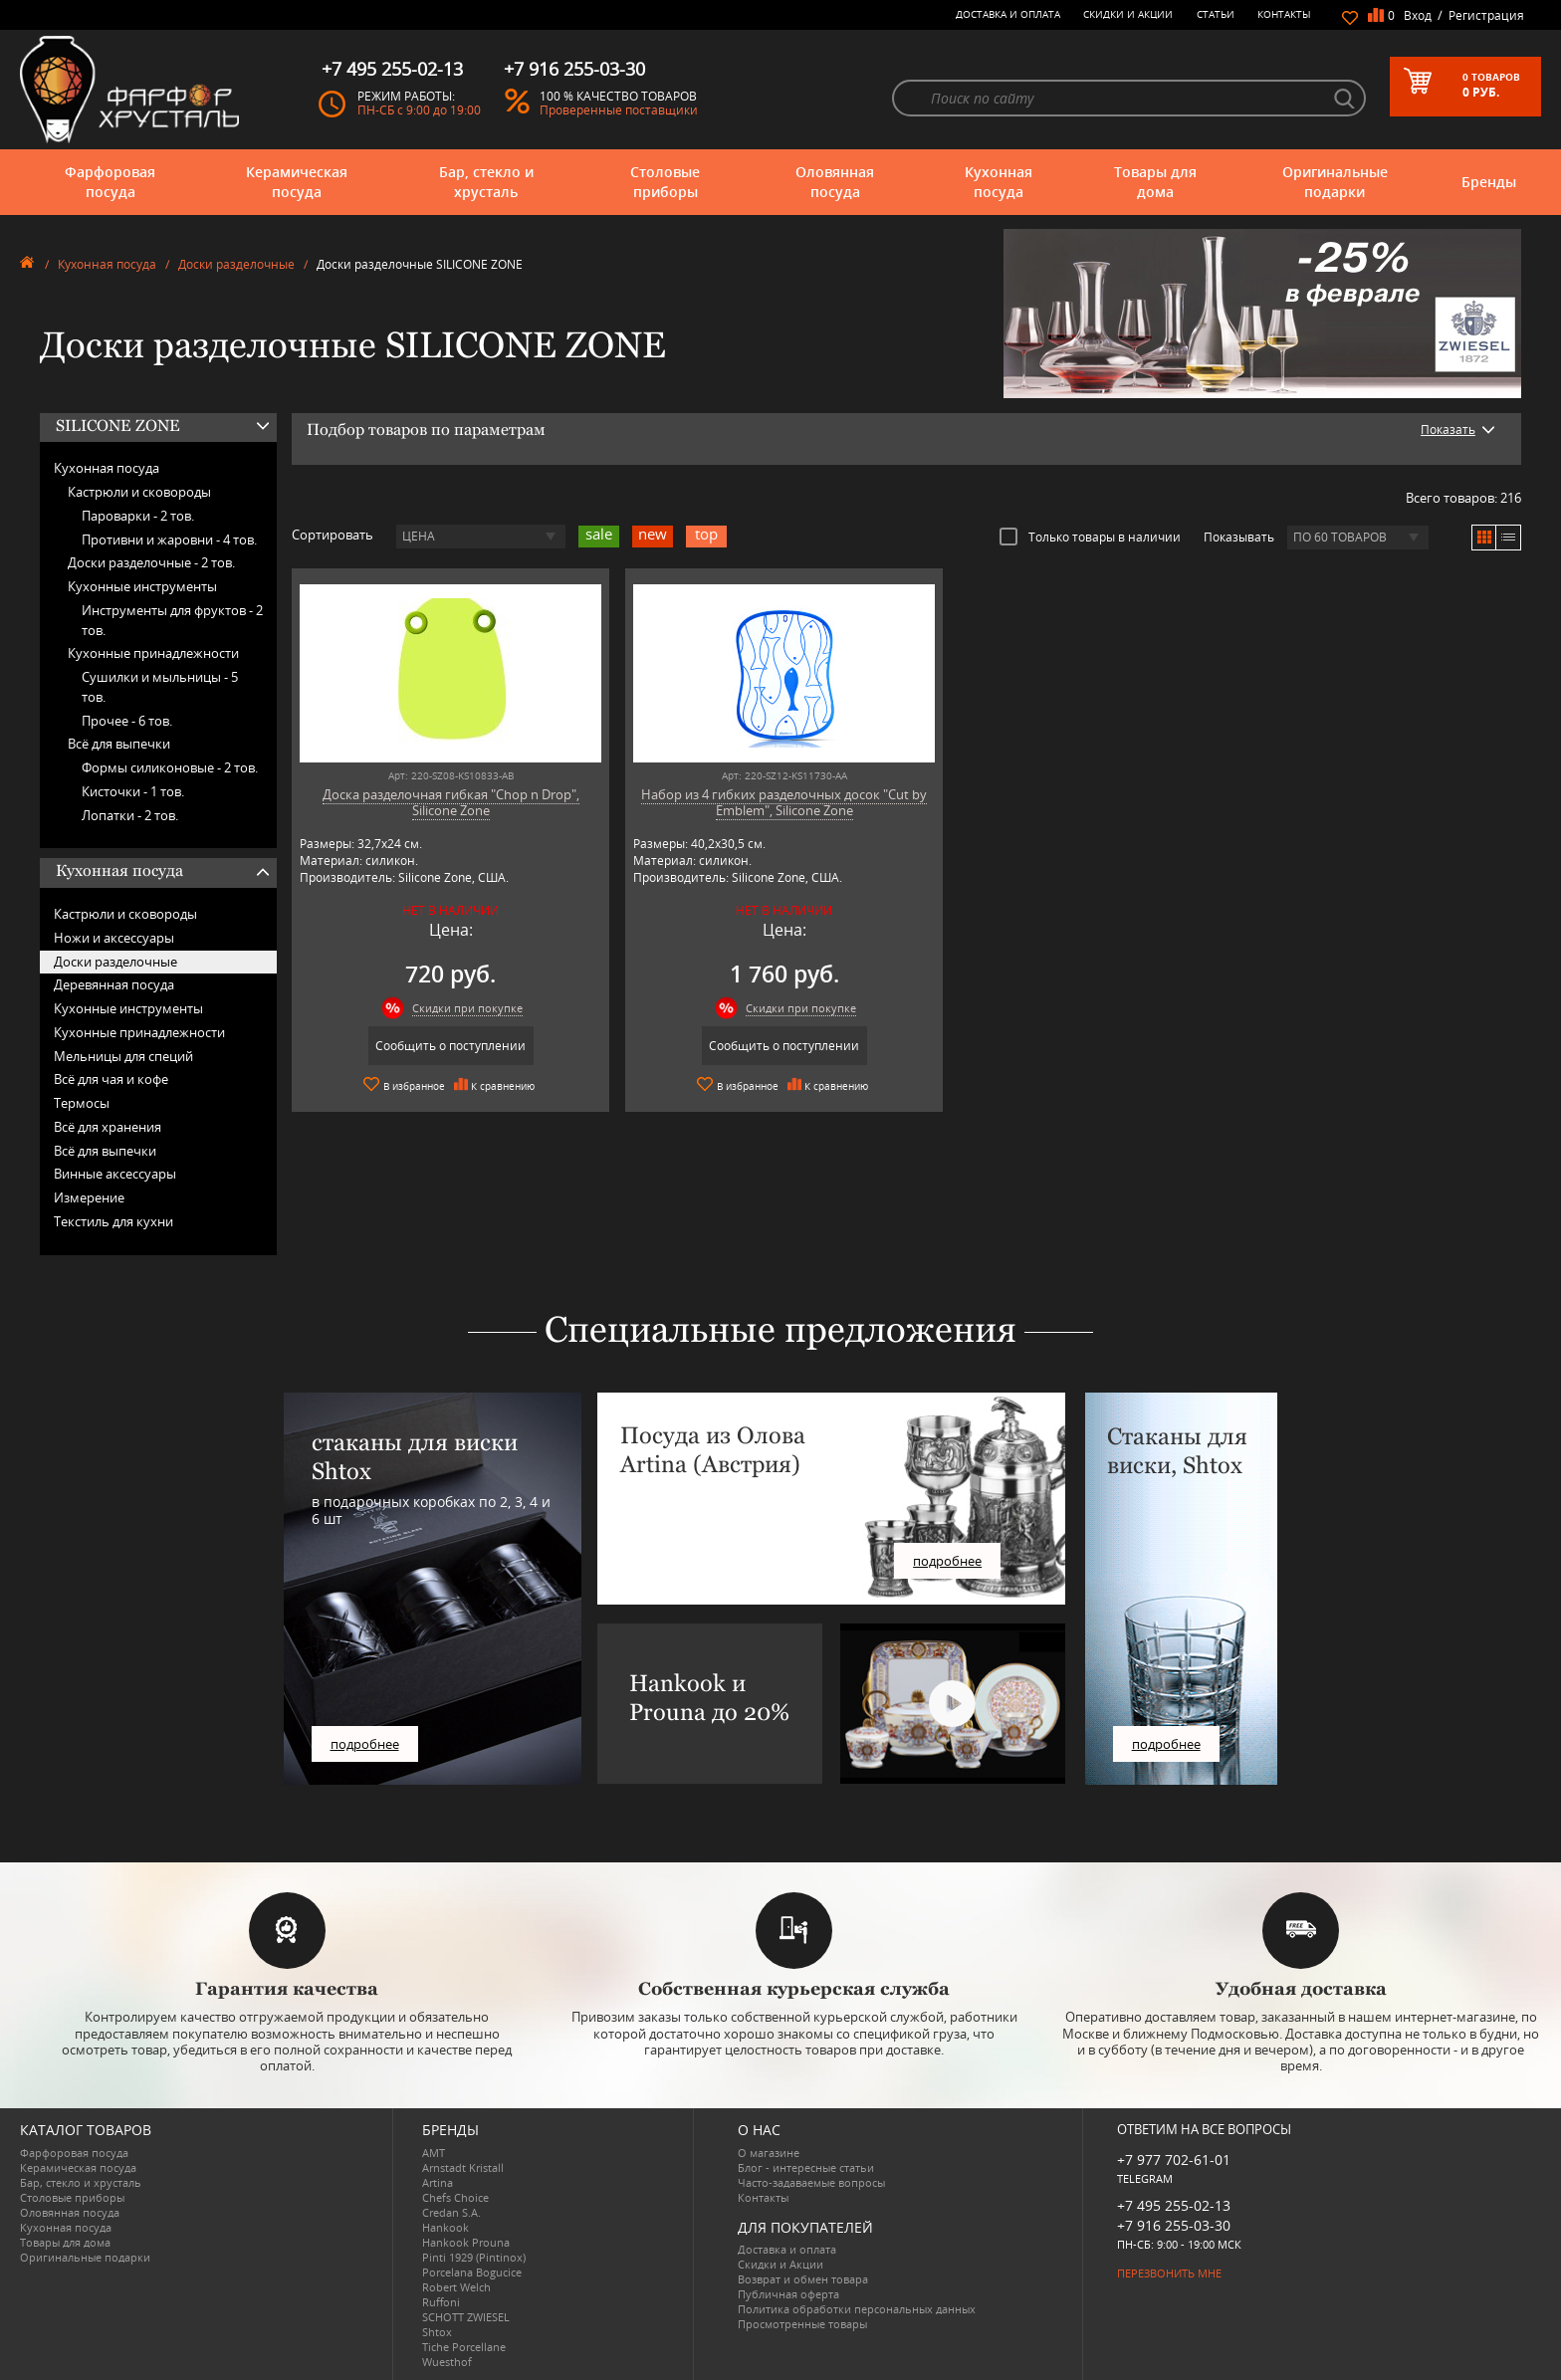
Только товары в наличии (1090, 536)
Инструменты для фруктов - (172, 620)
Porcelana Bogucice (472, 2272)
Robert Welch (456, 2286)
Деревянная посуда (114, 984)
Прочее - (127, 721)
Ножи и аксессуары (114, 938)
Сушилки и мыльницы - (160, 687)
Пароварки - (138, 516)
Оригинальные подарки (1335, 181)
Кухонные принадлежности (153, 653)
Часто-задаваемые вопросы (811, 2182)
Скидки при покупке (456, 1007)
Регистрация (1486, 15)
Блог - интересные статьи (806, 2167)
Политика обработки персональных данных (857, 2308)
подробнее (365, 1744)
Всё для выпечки (119, 744)
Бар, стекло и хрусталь (486, 181)
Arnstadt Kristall (463, 2167)
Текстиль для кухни (113, 1221)
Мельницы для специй (123, 1056)
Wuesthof (447, 2361)
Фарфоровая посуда (110, 181)
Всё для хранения (107, 1127)
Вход (1418, 15)
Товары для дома (1155, 181)
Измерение (89, 1197)
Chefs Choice (455, 2197)
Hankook (445, 2227)
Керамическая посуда (296, 181)
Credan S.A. (451, 2212)
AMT (433, 2152)
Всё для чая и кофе (111, 1079)
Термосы (82, 1103)
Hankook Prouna (466, 2242)
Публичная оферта (788, 2293)
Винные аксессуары (115, 1174)
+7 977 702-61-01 (1173, 2159)
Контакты (1284, 14)
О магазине (768, 2152)
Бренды (1488, 181)
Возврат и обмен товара (803, 2279)
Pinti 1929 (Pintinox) (474, 2257)
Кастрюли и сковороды (139, 492)
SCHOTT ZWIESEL (466, 2316)
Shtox (437, 2331)
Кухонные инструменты (142, 586)
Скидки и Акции (1128, 14)
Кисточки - (133, 791)
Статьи (1215, 14)
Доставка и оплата (1008, 14)
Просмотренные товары (802, 2323)
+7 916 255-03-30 (1173, 2225)
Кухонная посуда (998, 181)
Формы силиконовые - (170, 767)
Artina (437, 2182)
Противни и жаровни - (169, 539)
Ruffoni (441, 2301)
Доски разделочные (236, 264)
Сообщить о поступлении (439, 1045)
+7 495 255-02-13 (1173, 2205)
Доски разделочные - (151, 562)
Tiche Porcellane (464, 2346)
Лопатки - (130, 815)
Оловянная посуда (834, 181)
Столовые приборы (665, 181)
